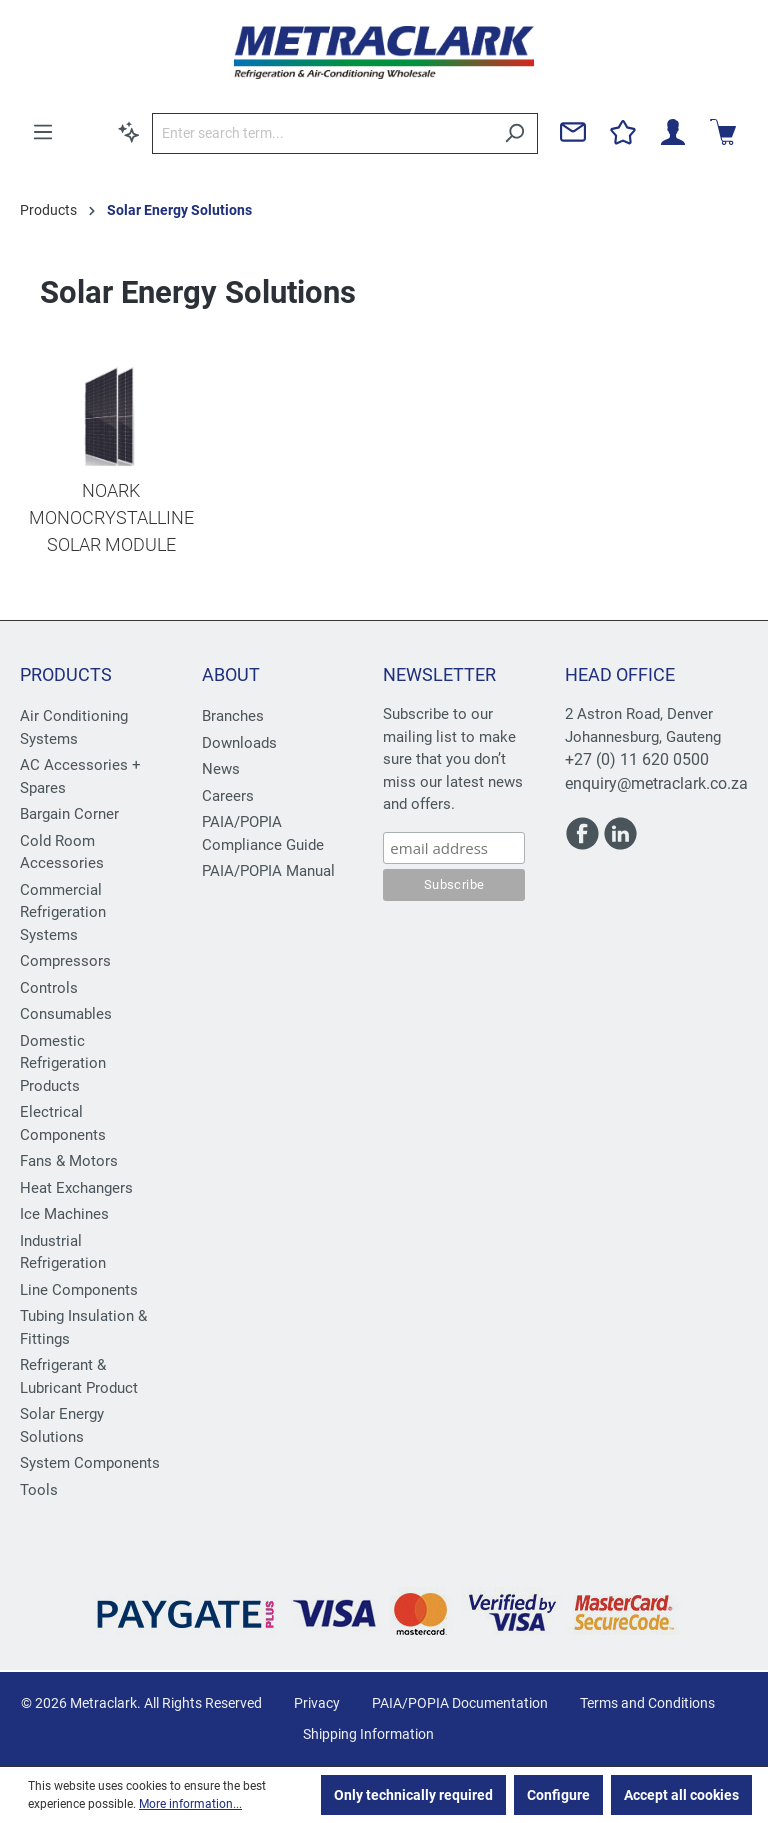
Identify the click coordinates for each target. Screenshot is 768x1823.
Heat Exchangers (76, 1188)
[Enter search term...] (322, 133)
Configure (558, 1795)
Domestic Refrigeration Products (63, 1063)
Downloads (239, 743)
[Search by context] (129, 132)
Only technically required (413, 1795)
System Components (90, 1463)
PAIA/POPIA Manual (268, 871)
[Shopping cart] (723, 132)
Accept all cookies (681, 1795)
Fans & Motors (69, 1161)
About (231, 674)
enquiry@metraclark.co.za (656, 783)
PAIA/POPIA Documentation (460, 1703)
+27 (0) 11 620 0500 (637, 759)
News (221, 769)
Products (66, 674)
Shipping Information (368, 1734)
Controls (49, 988)
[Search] (514, 133)
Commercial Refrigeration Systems (63, 912)
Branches (233, 716)
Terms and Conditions (647, 1703)
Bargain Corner (69, 814)
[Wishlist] (623, 132)
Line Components (79, 1290)
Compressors (65, 961)
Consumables (66, 1014)
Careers (228, 796)
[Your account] (673, 132)
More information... (190, 1804)
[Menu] (43, 132)
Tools (39, 1490)
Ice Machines (64, 1214)
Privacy (317, 1703)
